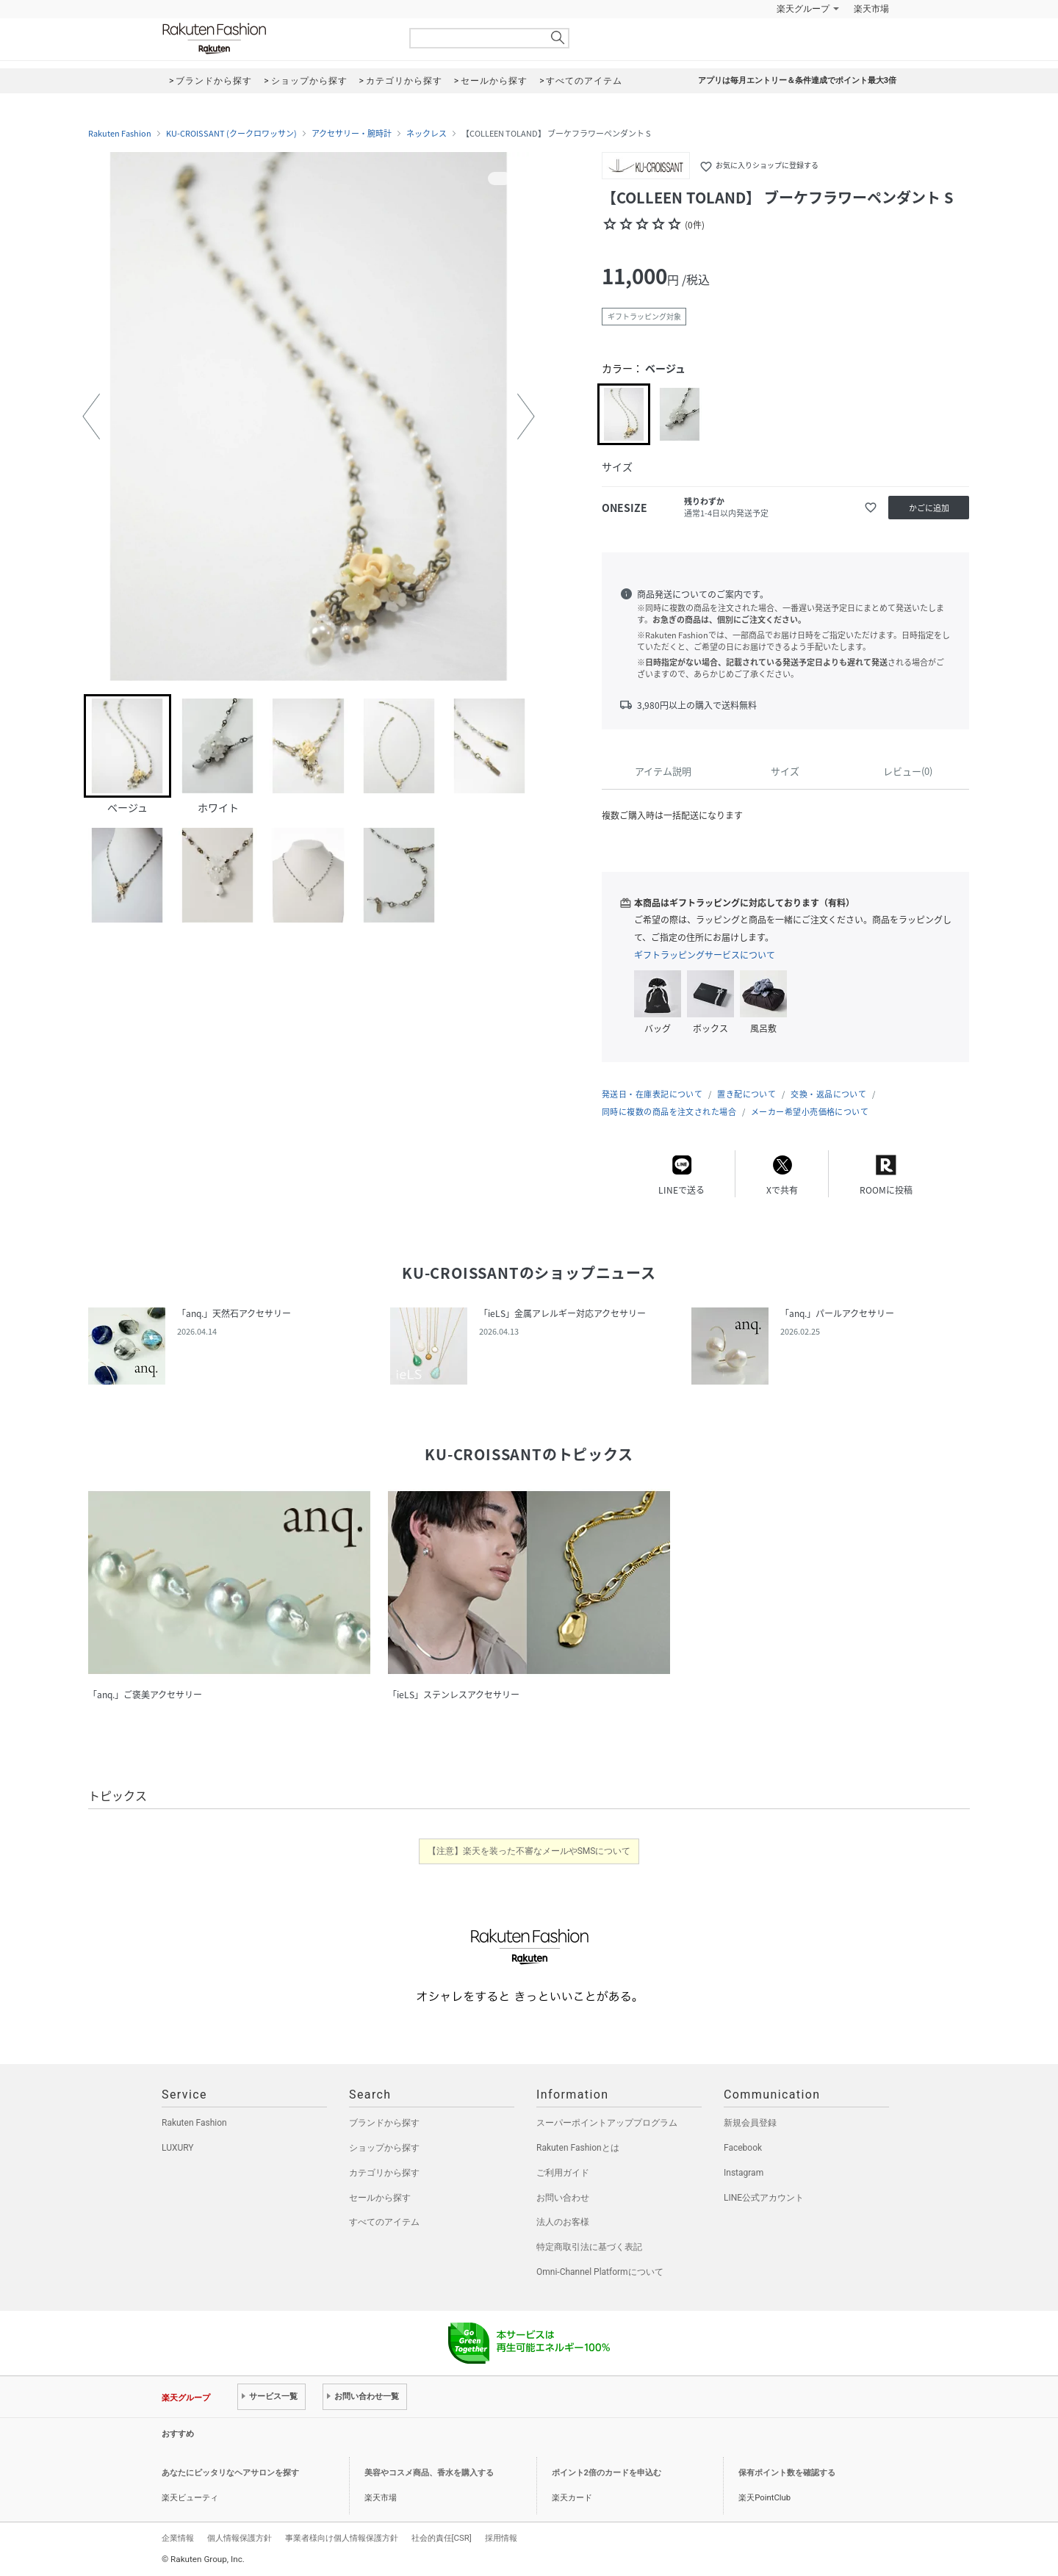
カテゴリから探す (384, 2173)
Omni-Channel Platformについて (599, 2272)
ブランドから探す (384, 2123)
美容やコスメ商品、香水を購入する (429, 2473)
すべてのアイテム (384, 2222)
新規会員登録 (750, 2123)
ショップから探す (384, 2148)
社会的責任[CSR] (441, 2538)
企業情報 (178, 2538)
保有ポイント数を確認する (786, 2473)
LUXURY (178, 2148)
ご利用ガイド (562, 2173)
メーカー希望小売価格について (809, 1111)
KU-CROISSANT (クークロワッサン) (231, 134)
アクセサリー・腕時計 (352, 134)
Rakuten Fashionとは (577, 2148)
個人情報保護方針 (239, 2538)
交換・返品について (828, 1094)
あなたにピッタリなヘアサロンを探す (230, 2473)
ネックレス (426, 134)
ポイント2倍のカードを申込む (606, 2473)
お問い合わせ (562, 2198)
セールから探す (380, 2198)
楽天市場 (871, 9)
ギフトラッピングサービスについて (704, 955)
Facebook (743, 2148)
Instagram (743, 2173)
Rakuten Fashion (275, 38)
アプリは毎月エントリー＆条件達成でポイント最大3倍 (797, 80)
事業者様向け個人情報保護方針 (341, 2538)
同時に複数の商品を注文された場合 (669, 1111)
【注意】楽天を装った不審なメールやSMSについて (529, 1851)
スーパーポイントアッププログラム (606, 2123)
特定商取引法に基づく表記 (589, 2247)
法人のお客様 (562, 2222)
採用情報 (501, 2538)
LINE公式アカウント (764, 2198)
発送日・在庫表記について (652, 1094)
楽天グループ (803, 9)
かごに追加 (929, 508)
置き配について (746, 1094)
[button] (91, 416)
